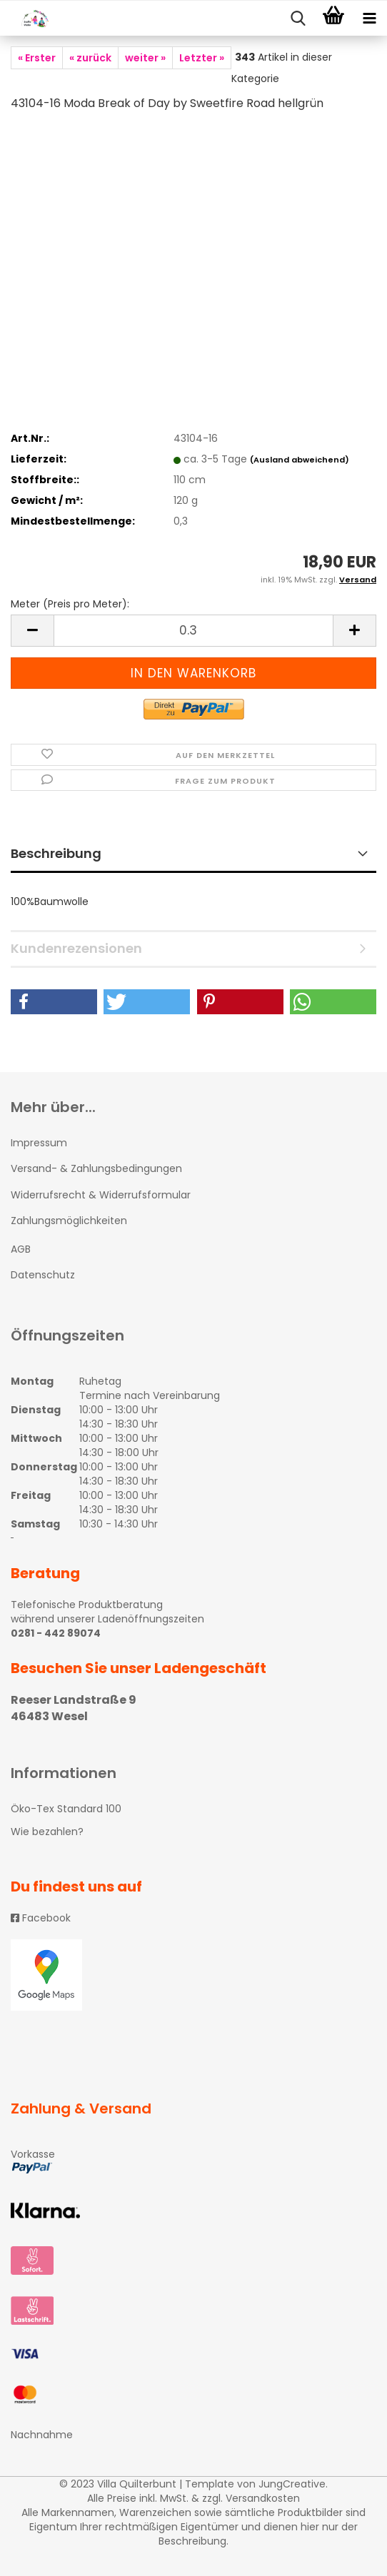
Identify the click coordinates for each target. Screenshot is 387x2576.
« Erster (37, 58)
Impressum (39, 1143)
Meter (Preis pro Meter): (70, 604)
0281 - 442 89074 (56, 1633)
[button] (54, 1001)
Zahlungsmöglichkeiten (69, 1220)
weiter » (145, 58)
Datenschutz (43, 1275)
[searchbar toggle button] (298, 18)
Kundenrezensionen (76, 948)
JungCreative (292, 2484)
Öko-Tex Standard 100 (66, 1809)
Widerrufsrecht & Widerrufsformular (101, 1195)
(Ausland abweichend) (299, 459)
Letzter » (201, 58)
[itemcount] (193, 631)
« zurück (90, 58)
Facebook (41, 1918)
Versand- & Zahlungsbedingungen (96, 1168)
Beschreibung (56, 853)
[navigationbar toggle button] (369, 18)
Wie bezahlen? (47, 1831)
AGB (21, 1249)
